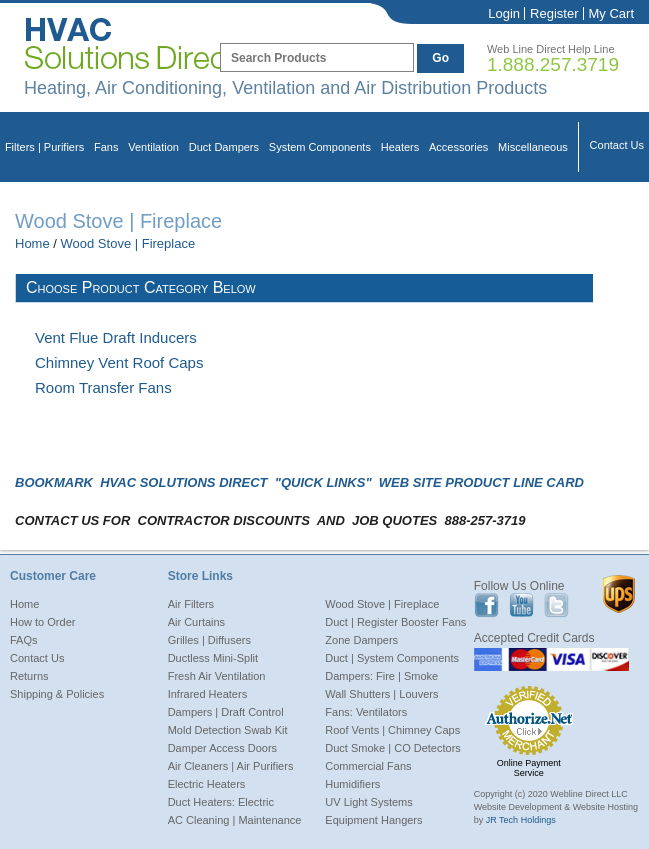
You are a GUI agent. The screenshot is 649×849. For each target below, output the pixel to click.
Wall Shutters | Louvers (381, 694)
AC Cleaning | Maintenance (235, 820)
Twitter (556, 605)
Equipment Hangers (373, 820)
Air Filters (191, 604)
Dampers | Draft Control (226, 712)
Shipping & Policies (57, 694)
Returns (29, 676)
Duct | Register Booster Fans (395, 622)
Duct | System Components (392, 658)
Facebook (486, 605)
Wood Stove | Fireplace (128, 243)
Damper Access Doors (222, 748)
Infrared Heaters (207, 694)
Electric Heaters (207, 784)
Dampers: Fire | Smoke (381, 676)
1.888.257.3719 (553, 64)
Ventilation (153, 147)
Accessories (458, 147)
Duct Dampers (224, 147)
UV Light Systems (368, 802)
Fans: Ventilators (366, 712)
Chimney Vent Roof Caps (119, 362)
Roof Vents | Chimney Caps (392, 730)
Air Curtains (196, 622)
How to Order (42, 622)
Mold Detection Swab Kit (228, 730)
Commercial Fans (368, 766)
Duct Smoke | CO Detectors (393, 748)
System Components (320, 147)
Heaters (400, 147)
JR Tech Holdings (521, 820)
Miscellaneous (533, 147)
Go (440, 58)
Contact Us (617, 145)
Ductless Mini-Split (213, 658)
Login (504, 13)
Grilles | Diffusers (209, 640)
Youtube (521, 605)
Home (32, 243)
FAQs (24, 640)
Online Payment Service (529, 768)
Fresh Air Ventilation (217, 676)
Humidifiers (352, 784)
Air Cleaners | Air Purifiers (231, 766)
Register (554, 13)
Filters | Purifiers (44, 147)
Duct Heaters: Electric (221, 802)
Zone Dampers (361, 640)
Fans (106, 147)
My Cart (612, 13)
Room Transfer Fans (103, 387)
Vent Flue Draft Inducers (116, 337)
